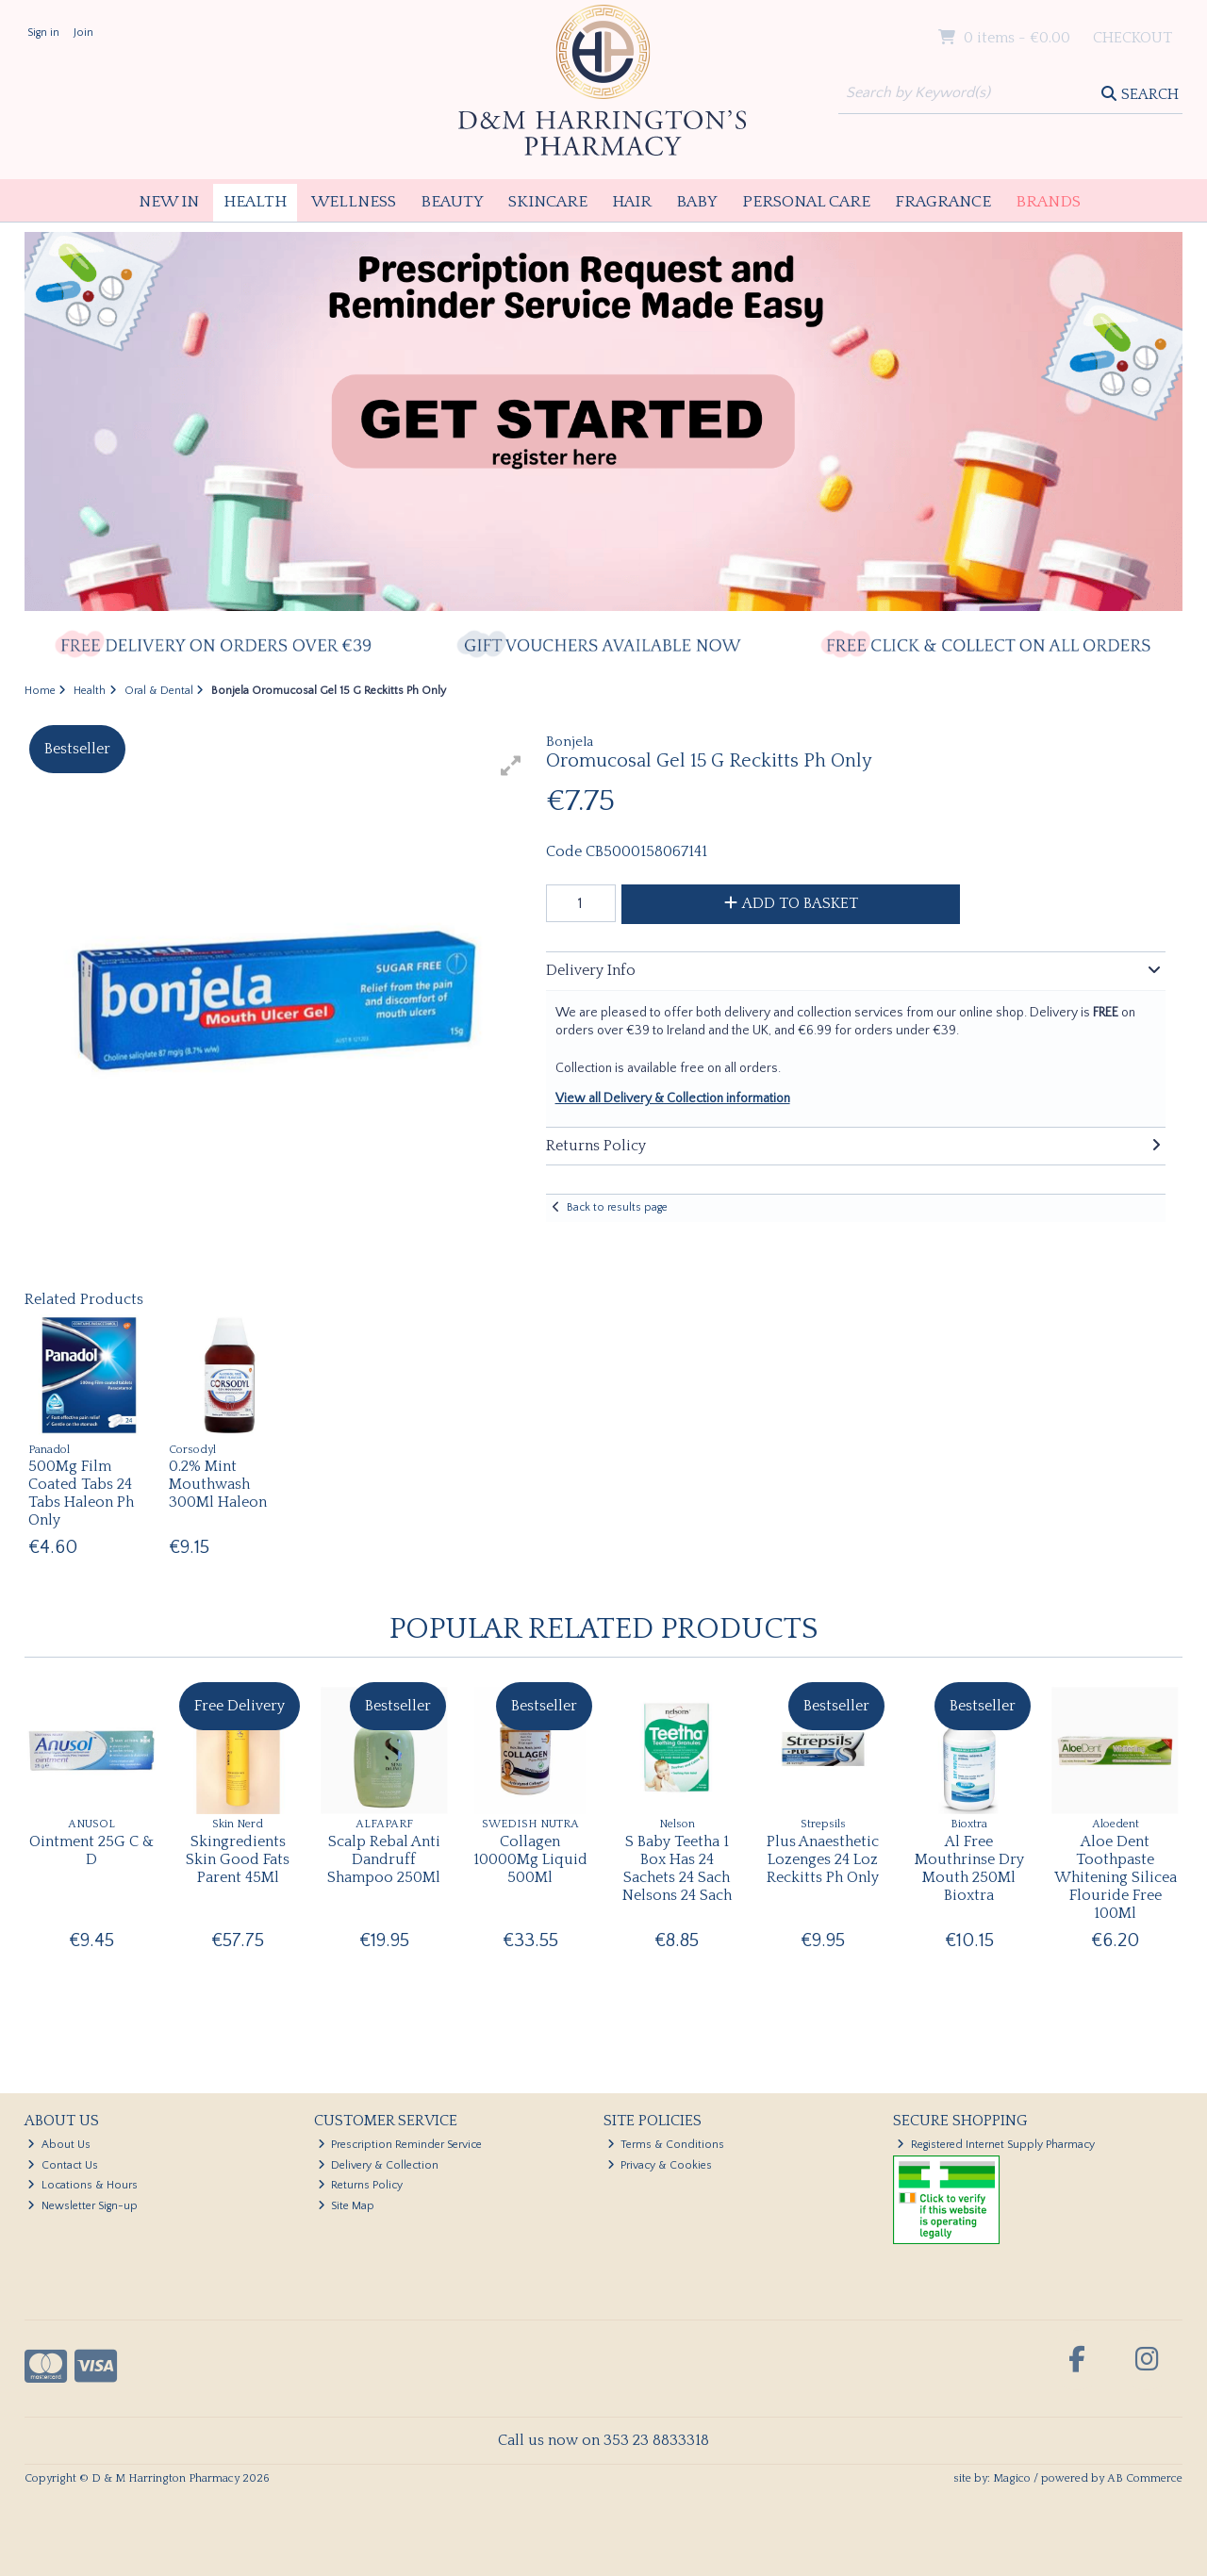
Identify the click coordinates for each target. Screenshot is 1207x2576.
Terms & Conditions (666, 2144)
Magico (1012, 2478)
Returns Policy (361, 2185)
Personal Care (806, 201)
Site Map (346, 2206)
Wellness (353, 201)
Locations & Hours (82, 2185)
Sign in (43, 32)
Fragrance (943, 201)
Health (255, 201)
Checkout (1132, 37)
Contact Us (62, 2165)
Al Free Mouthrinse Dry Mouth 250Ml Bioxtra (969, 1869)
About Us (59, 2144)
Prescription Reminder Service (400, 2144)
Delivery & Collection (378, 2165)
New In (169, 201)
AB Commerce (1144, 2478)
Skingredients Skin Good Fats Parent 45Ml (237, 1859)
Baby (697, 201)
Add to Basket (791, 903)
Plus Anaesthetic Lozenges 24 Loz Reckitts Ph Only (823, 1859)
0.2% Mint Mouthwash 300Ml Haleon (218, 1484)
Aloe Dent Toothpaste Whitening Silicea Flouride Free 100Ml (1115, 1878)
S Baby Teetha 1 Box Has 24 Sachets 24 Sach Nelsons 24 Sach (677, 1869)
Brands (1048, 201)
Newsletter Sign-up (82, 2206)
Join (83, 32)
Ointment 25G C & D (91, 1850)
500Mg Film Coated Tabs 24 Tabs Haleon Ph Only (81, 1493)
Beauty (452, 201)
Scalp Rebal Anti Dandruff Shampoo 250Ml (383, 1859)
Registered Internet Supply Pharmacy (996, 2144)
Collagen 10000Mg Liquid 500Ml (530, 1859)
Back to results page (617, 1207)
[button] (511, 766)
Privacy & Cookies (660, 2165)
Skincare (547, 201)
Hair (632, 201)
